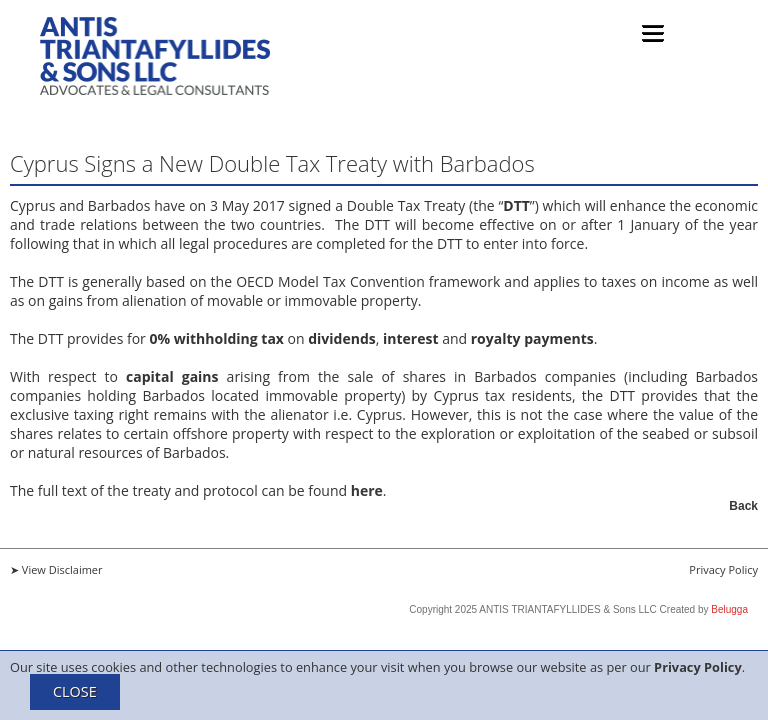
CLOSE (75, 691)
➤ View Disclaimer (56, 569)
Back (743, 506)
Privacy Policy (698, 667)
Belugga (729, 609)
